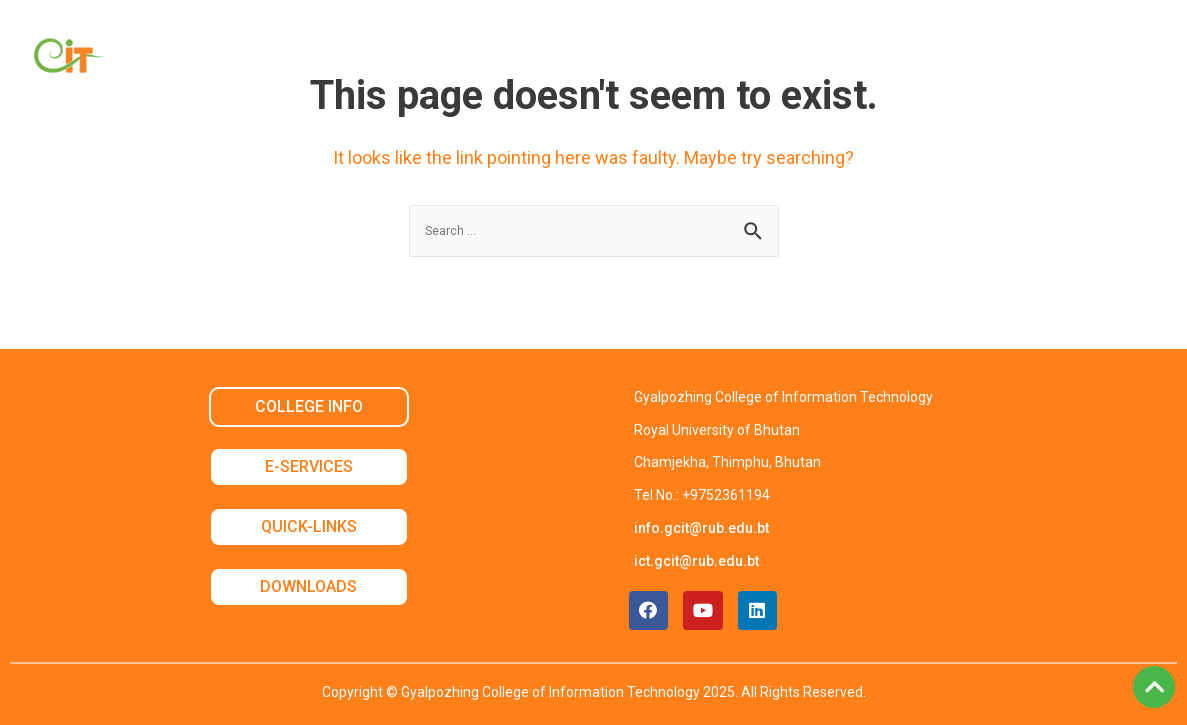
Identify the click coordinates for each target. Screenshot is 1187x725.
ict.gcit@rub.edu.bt (696, 561)
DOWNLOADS (308, 586)
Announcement (884, 59)
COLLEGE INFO (309, 406)
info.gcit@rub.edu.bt (701, 528)
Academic (404, 59)
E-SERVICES (309, 466)
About (299, 59)
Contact (1020, 59)
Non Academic (544, 59)
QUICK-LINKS (309, 526)
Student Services (712, 59)
